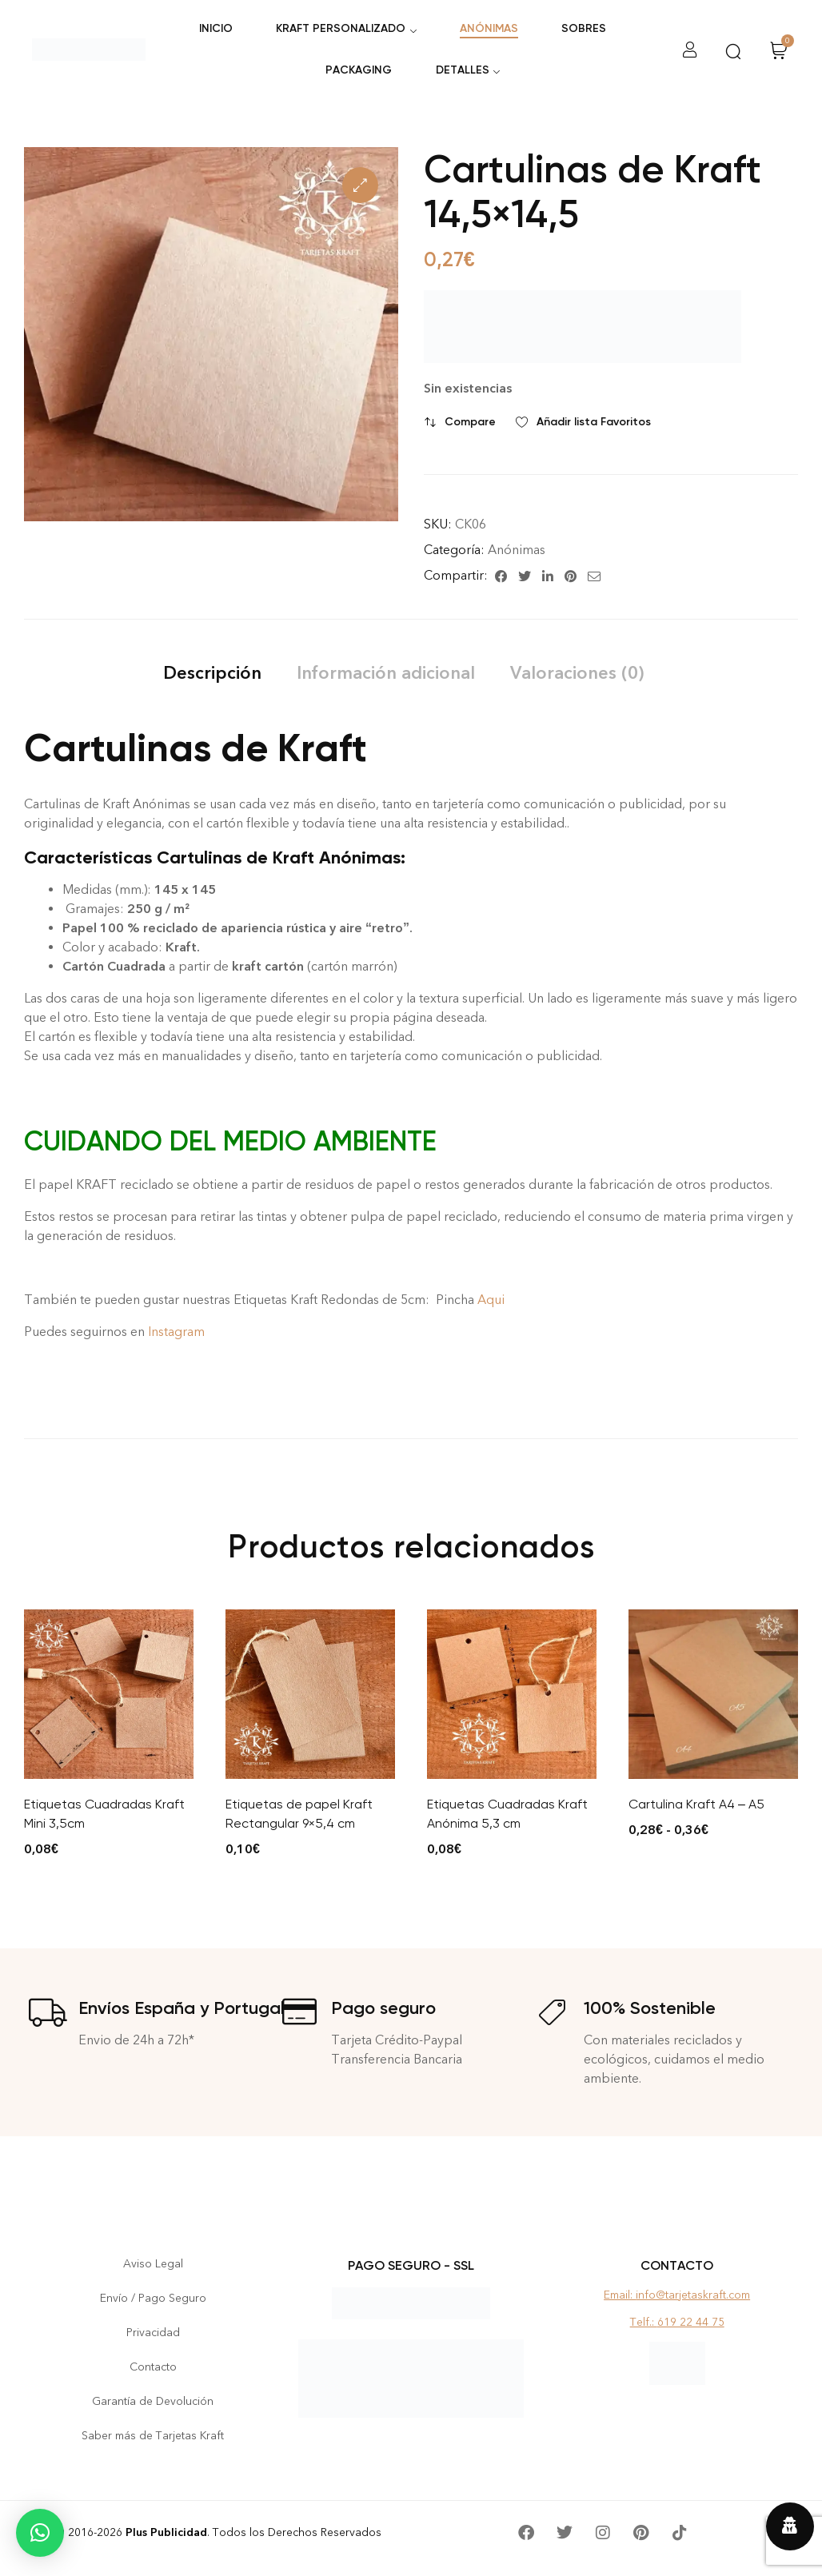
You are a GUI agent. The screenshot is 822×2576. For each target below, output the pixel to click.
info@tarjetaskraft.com (693, 2295)
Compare (470, 422)
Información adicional (386, 673)
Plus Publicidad (166, 2532)
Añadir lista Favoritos (594, 422)
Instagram (178, 1331)
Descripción (212, 673)
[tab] (212, 673)
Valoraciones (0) (577, 673)
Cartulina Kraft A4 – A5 (696, 1804)
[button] (360, 185)
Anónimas (516, 549)
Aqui (491, 1299)
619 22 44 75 (690, 2322)
